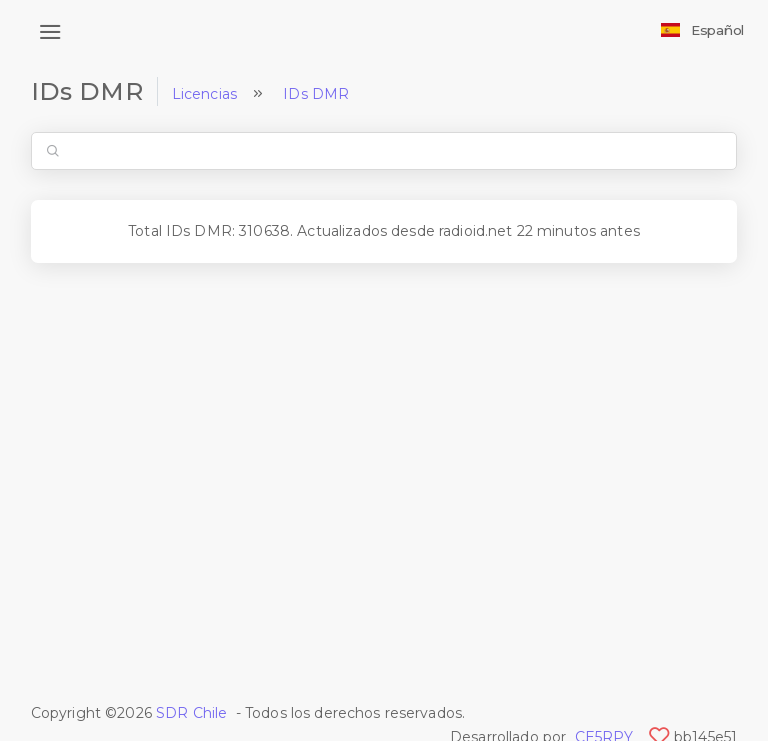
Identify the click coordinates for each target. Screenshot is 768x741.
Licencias (204, 94)
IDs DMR (316, 94)
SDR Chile (191, 713)
